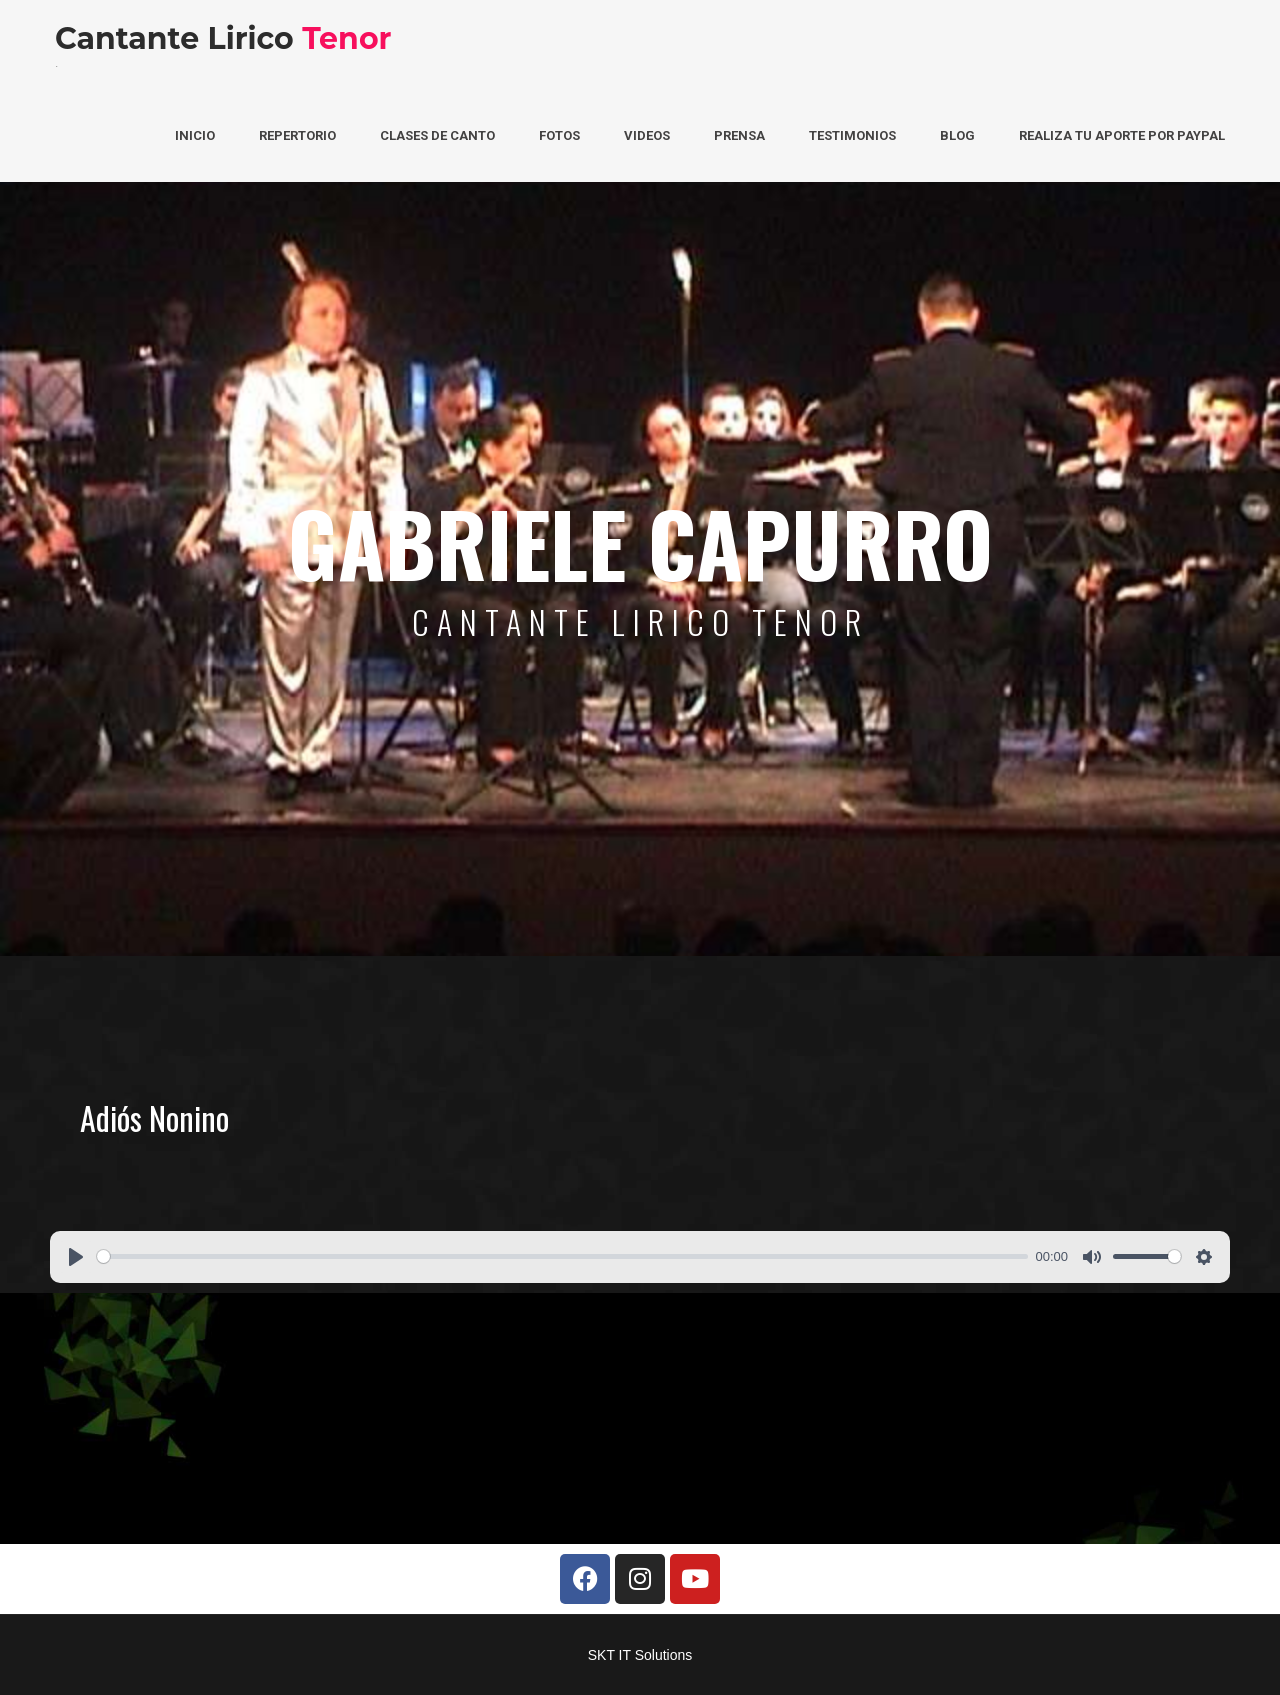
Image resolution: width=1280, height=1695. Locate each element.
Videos (647, 135)
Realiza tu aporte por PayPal (1122, 135)
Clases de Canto (437, 135)
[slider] (562, 1256)
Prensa (739, 135)
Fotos (559, 135)
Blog (957, 135)
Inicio (195, 135)
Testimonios (852, 135)
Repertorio (297, 135)
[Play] (76, 1257)
